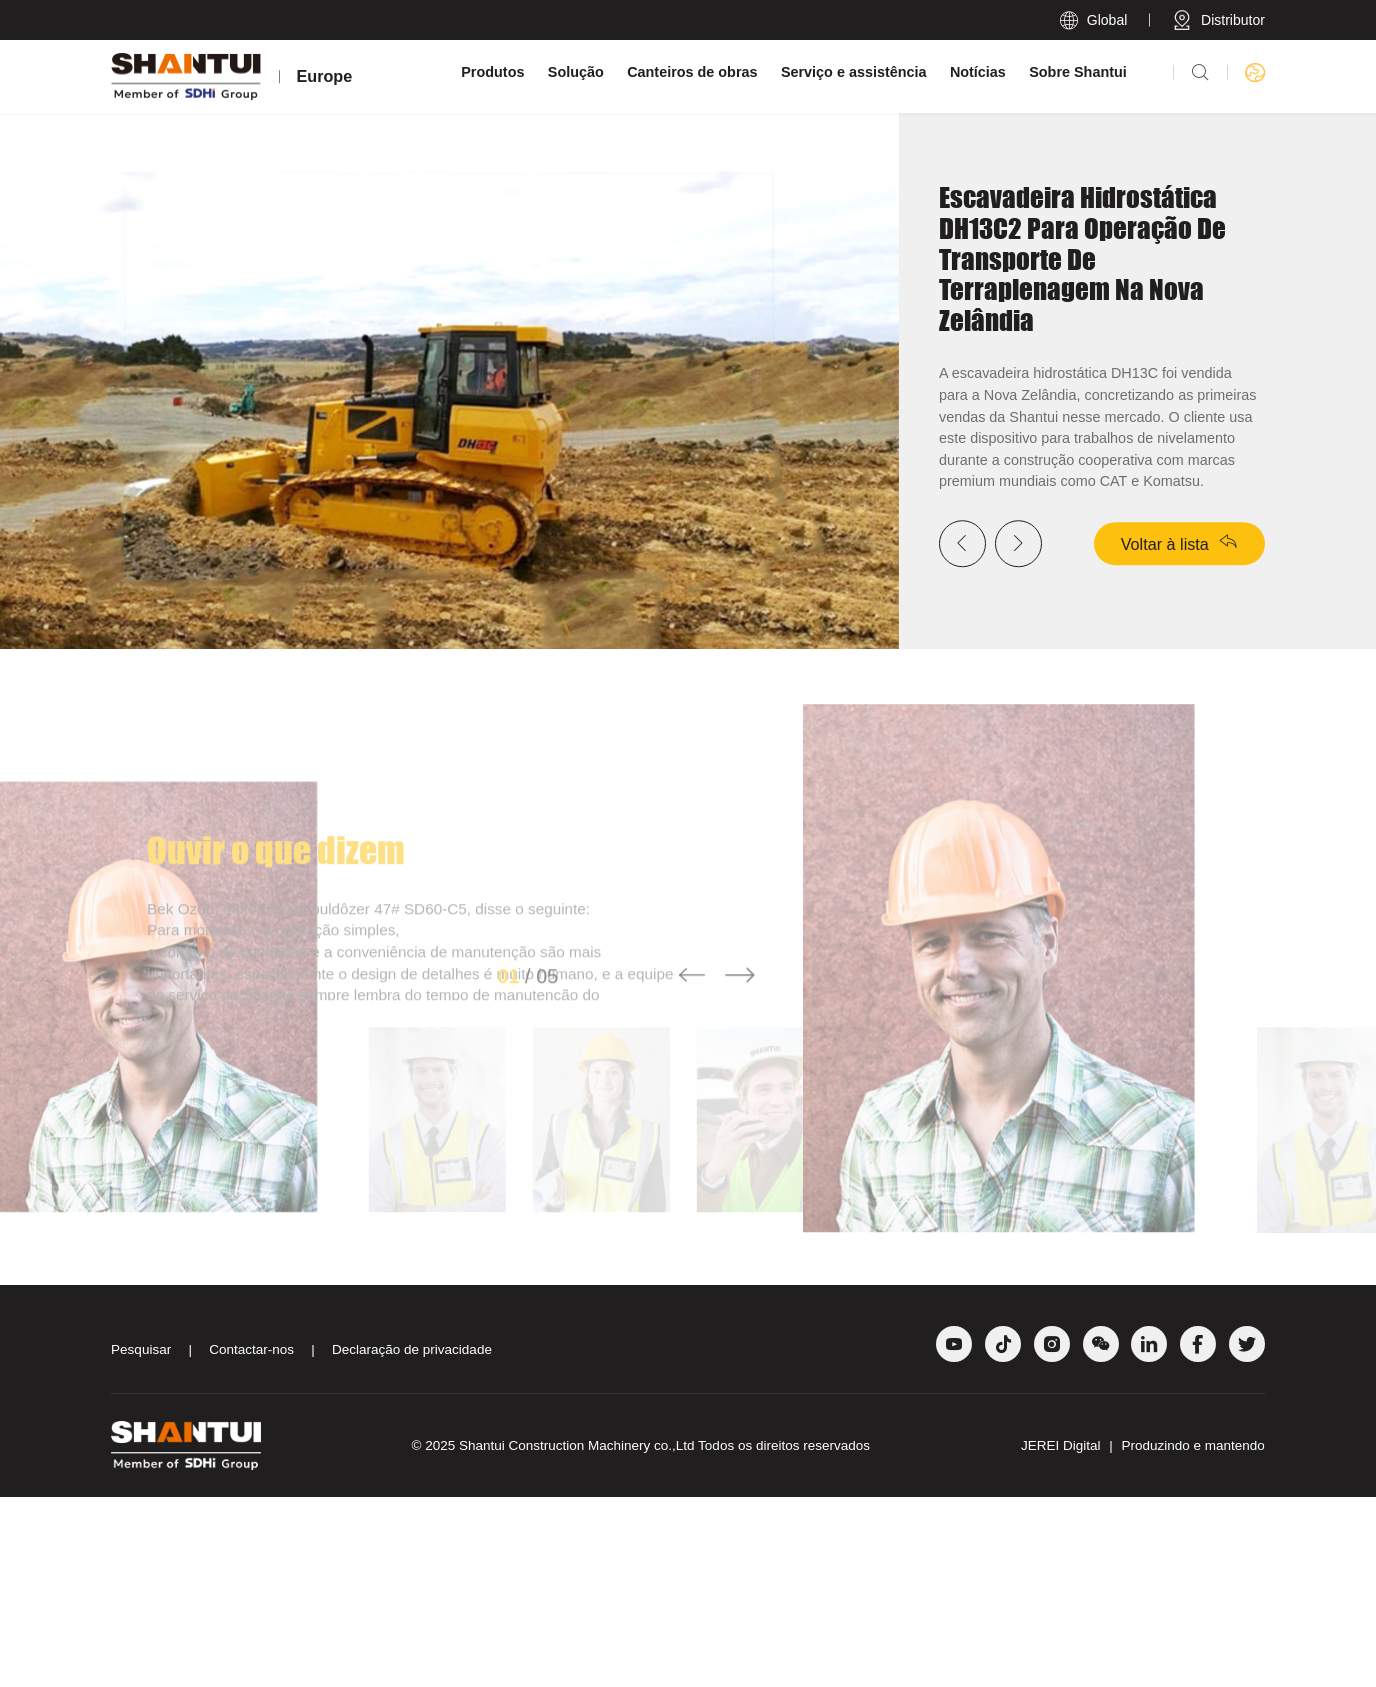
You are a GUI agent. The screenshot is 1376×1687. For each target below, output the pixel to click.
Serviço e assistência (854, 72)
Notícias (978, 72)
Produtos (492, 72)
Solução (576, 72)
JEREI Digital (1062, 1635)
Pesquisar (141, 1540)
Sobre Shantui (1078, 72)
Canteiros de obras (692, 72)
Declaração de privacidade (412, 1540)
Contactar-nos (251, 1540)
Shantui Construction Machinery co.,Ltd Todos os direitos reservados (664, 1635)
